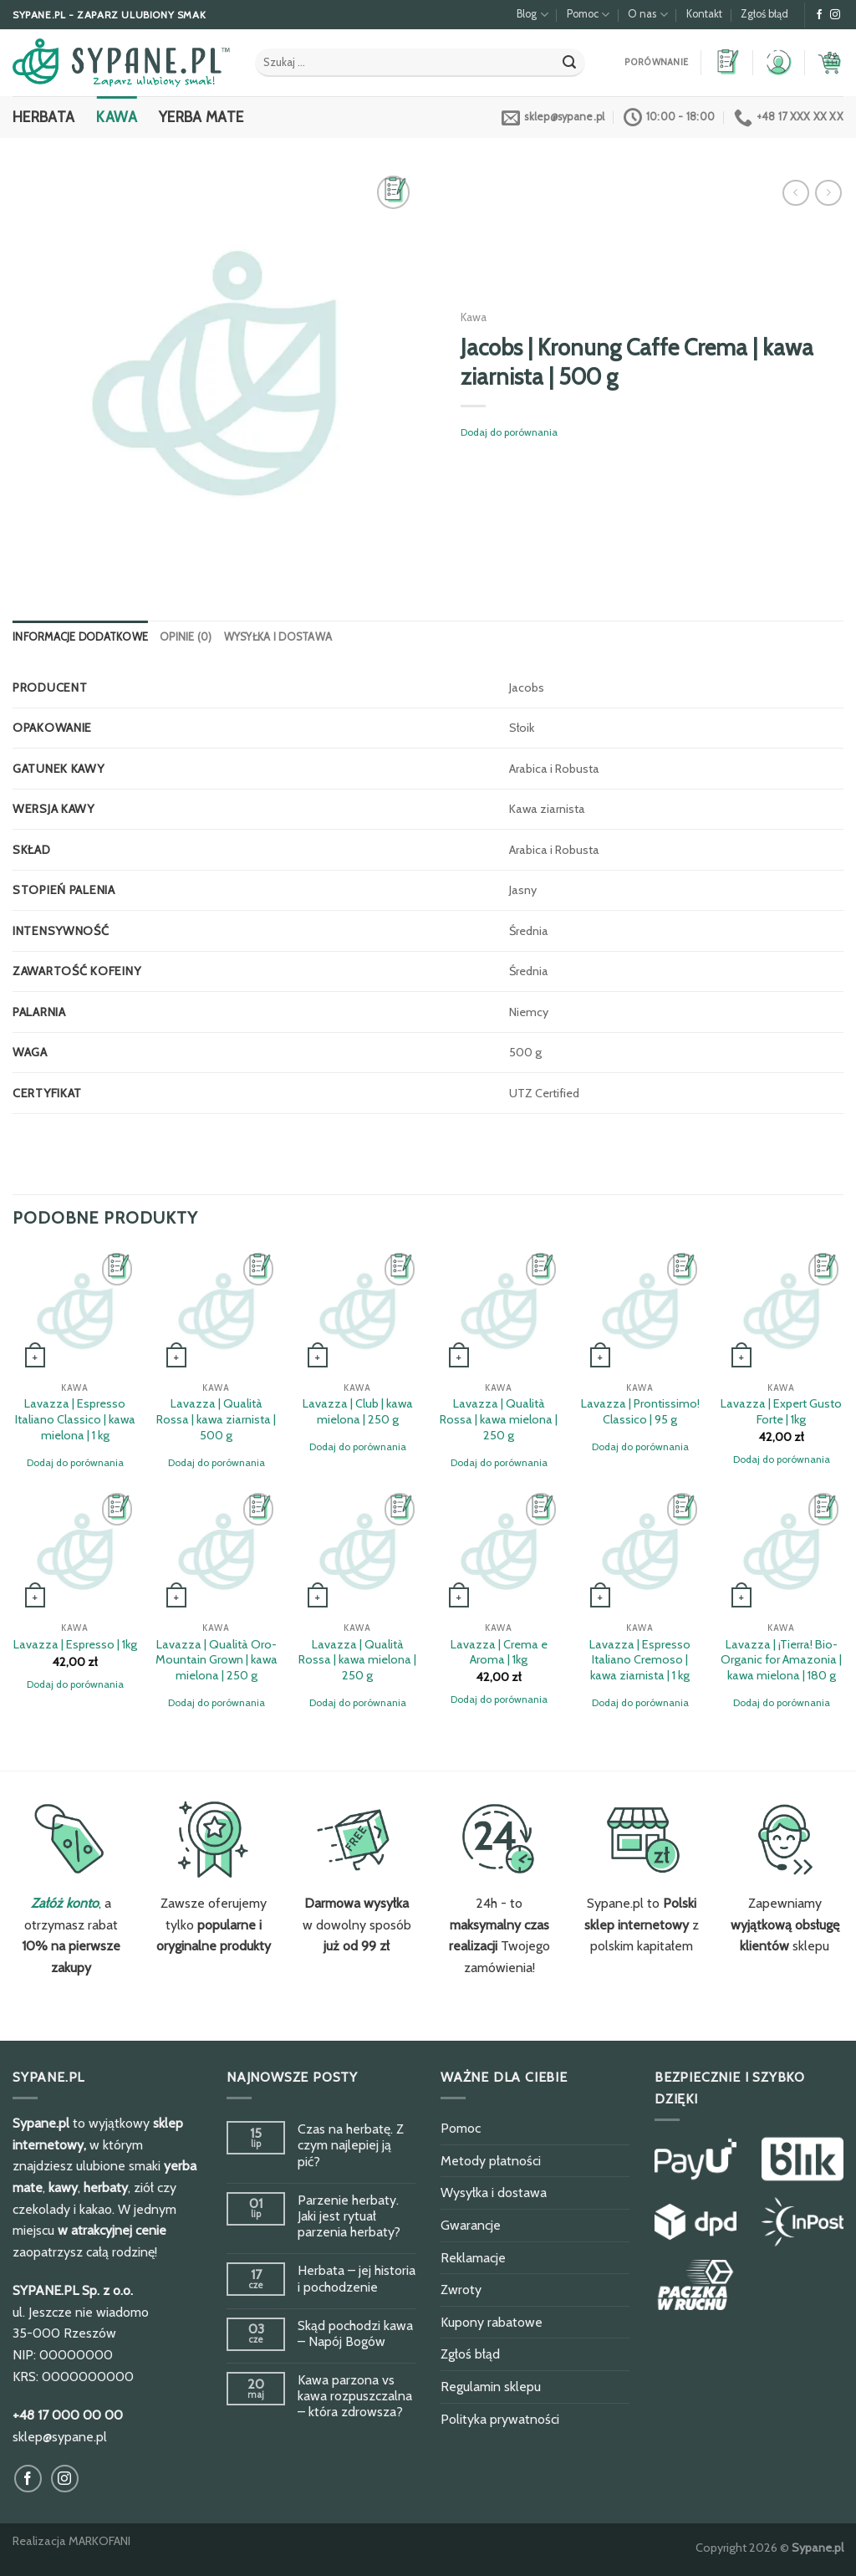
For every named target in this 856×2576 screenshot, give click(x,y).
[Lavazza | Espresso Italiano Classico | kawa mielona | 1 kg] (75, 1311)
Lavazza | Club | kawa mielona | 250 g (358, 1411)
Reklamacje (473, 2258)
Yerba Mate (201, 116)
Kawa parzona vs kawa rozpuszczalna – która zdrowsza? (355, 2396)
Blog (532, 15)
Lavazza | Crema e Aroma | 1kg (499, 1652)
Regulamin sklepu (491, 2387)
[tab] (80, 637)
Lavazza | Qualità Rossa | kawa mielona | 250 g (499, 1419)
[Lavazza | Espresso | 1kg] (75, 1551)
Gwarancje (471, 2225)
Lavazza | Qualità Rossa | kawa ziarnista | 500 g (216, 1419)
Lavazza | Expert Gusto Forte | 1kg (781, 1411)
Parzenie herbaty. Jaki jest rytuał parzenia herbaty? (349, 2216)
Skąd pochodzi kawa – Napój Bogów (355, 2333)
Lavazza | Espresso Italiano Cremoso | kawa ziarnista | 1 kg (639, 1660)
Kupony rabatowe (492, 2322)
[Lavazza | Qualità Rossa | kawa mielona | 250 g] (498, 1311)
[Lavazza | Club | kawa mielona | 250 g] (357, 1311)
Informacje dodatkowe (80, 637)
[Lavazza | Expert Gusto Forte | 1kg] (781, 1311)
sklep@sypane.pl (60, 2437)
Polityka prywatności (500, 2419)
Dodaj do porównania (509, 432)
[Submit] (569, 63)
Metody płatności (491, 2161)
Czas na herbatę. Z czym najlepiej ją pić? (351, 2145)
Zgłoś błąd (764, 14)
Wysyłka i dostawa (278, 637)
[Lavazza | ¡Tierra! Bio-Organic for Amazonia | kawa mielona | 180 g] (781, 1551)
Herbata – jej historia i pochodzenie (356, 2278)
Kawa (116, 116)
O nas (647, 15)
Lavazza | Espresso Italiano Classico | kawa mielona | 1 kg (75, 1419)
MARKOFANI (99, 2540)
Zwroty (461, 2289)
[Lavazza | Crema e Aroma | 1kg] (498, 1551)
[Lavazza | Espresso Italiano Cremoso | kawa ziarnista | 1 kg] (640, 1551)
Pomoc (588, 15)
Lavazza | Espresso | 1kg (75, 1644)
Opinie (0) (186, 637)
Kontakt (704, 14)
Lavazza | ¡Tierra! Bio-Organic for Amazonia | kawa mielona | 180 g (781, 1660)
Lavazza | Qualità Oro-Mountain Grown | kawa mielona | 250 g (216, 1660)
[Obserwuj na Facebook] (819, 15)
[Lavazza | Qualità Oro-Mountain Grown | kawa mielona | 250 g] (216, 1551)
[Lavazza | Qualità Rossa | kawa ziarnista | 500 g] (216, 1311)
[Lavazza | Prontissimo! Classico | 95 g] (640, 1311)
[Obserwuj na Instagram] (835, 15)
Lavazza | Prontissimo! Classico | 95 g (640, 1411)
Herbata (43, 116)
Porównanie (656, 62)
